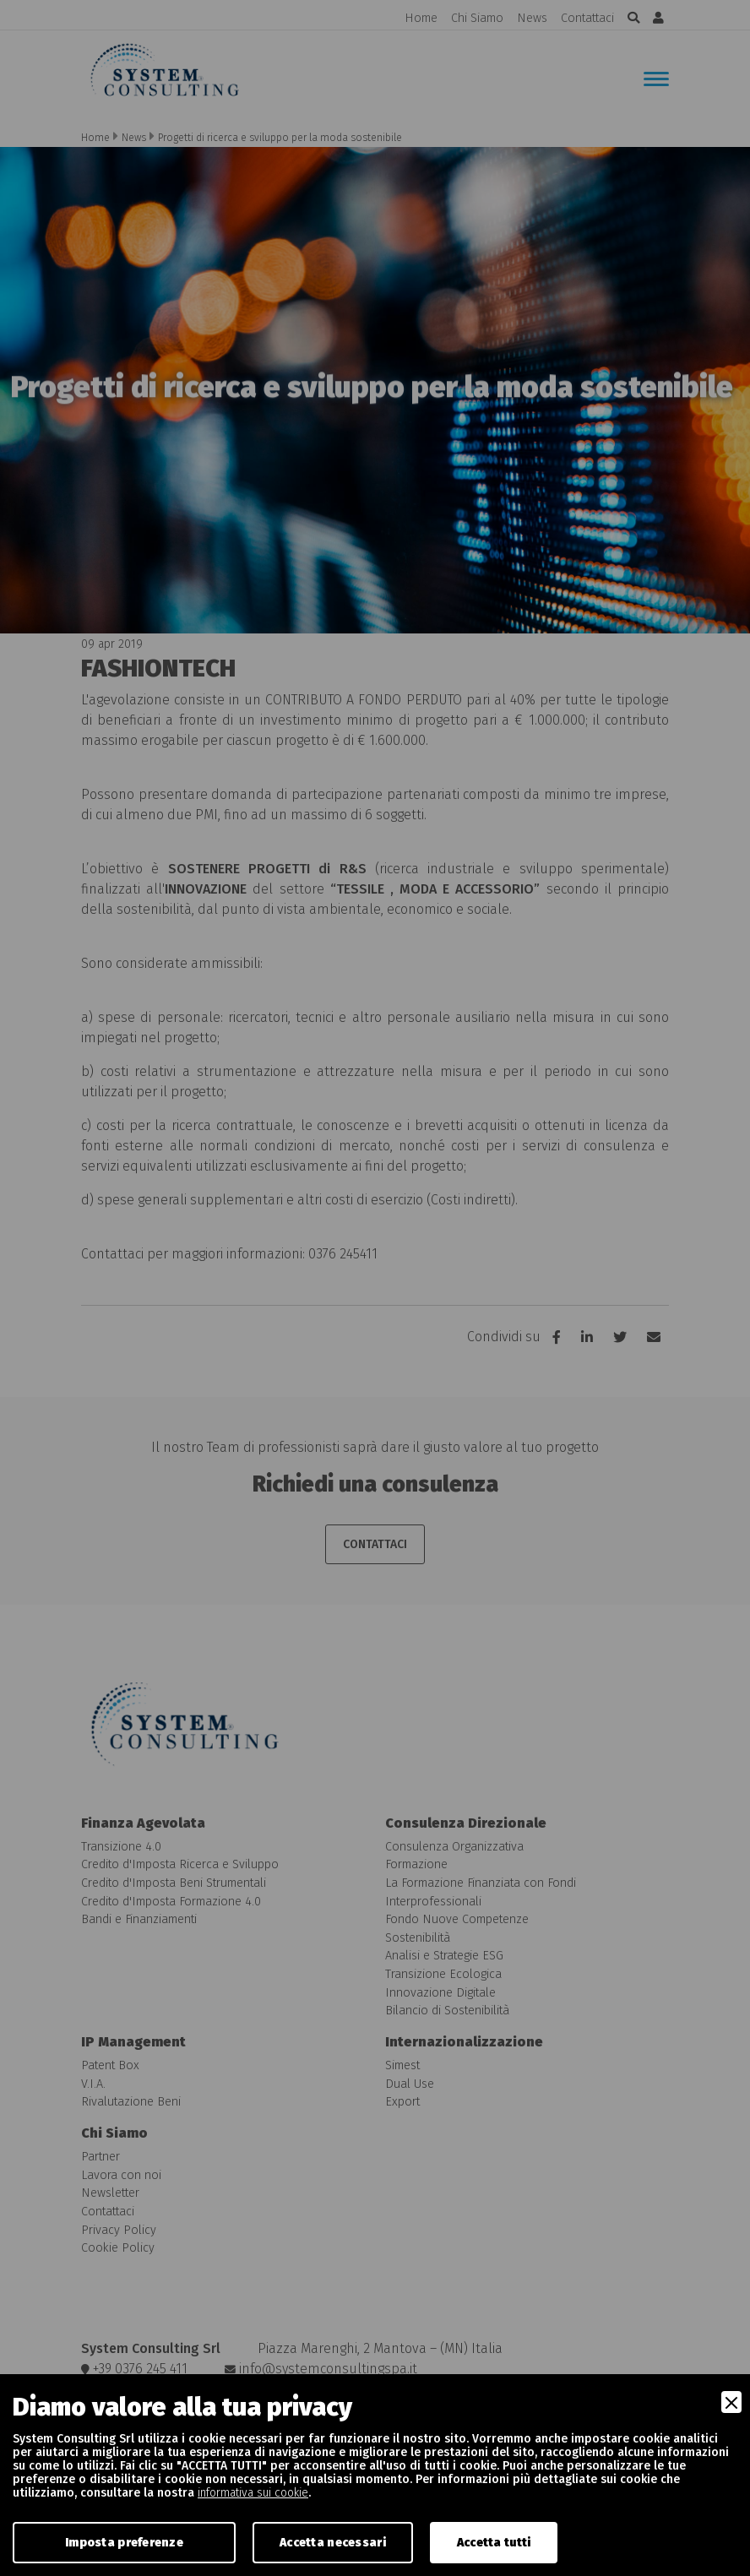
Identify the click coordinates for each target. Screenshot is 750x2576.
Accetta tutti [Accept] (494, 2542)
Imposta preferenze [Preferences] (124, 2542)
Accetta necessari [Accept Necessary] (333, 2542)
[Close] (731, 2402)
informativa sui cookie (253, 2493)
